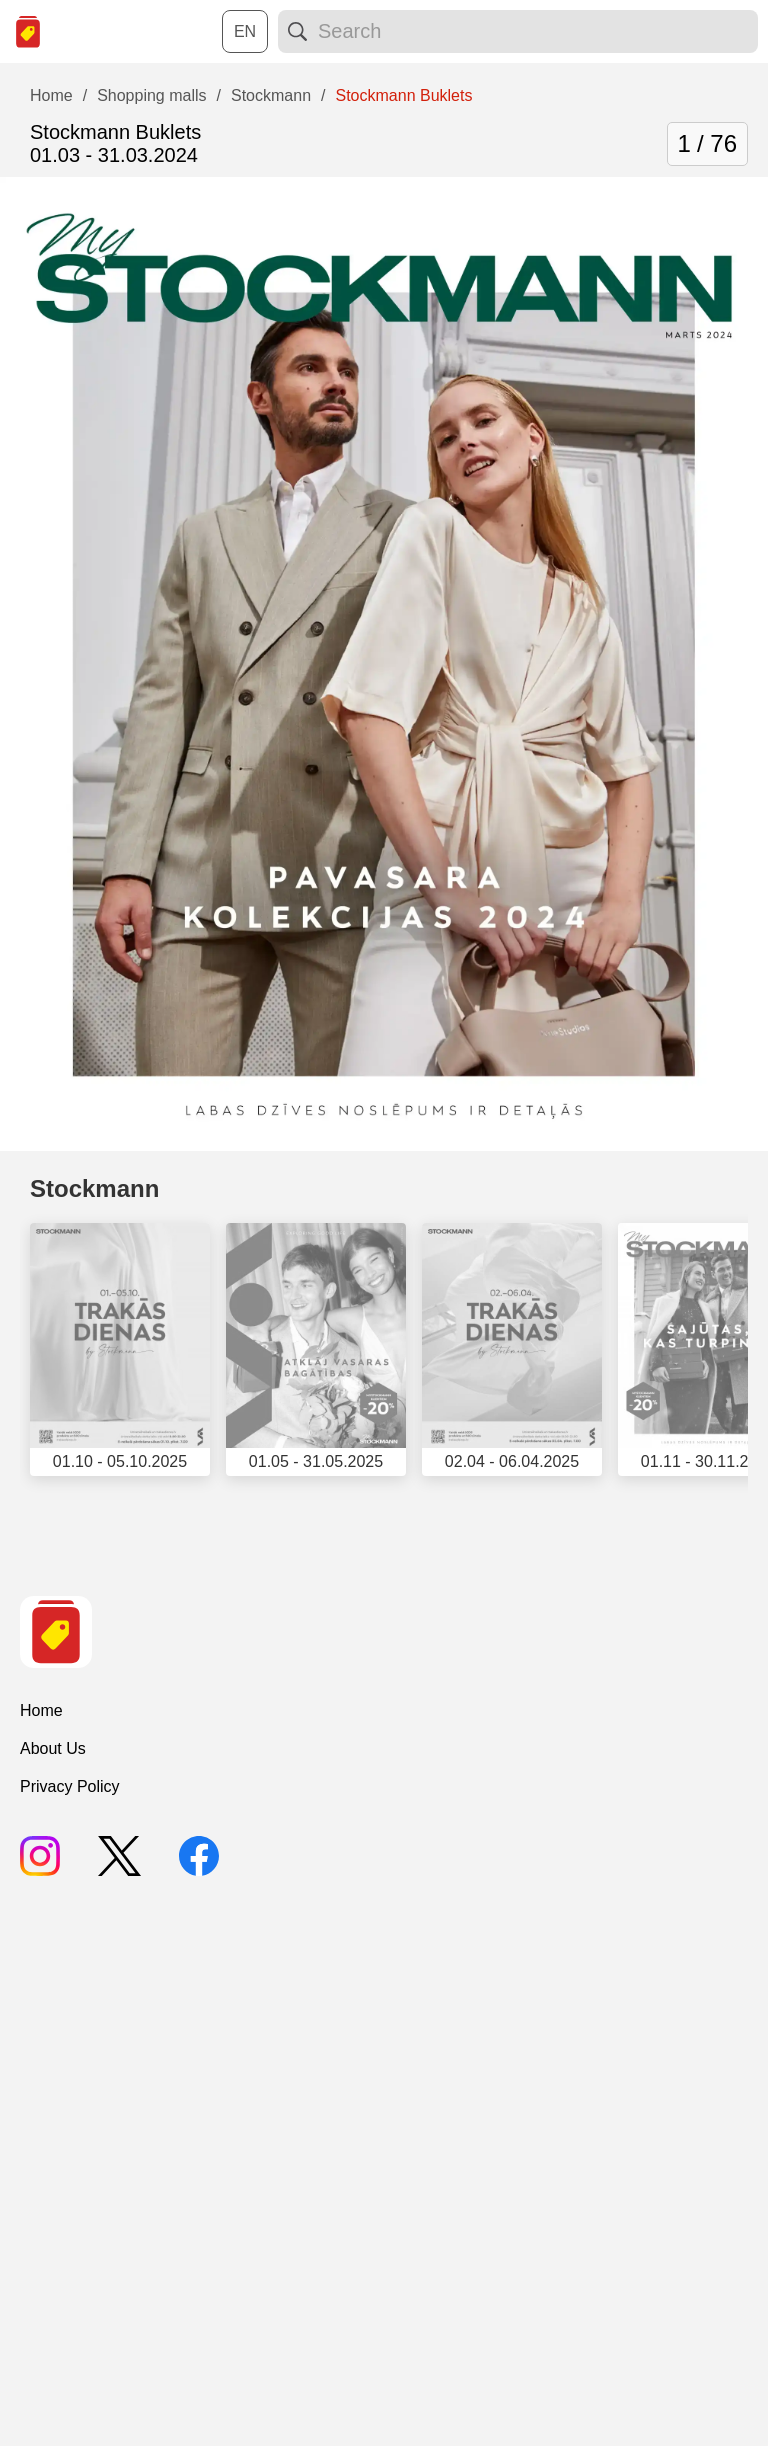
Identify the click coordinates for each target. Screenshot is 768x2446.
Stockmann (94, 1188)
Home (41, 1710)
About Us (53, 1748)
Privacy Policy (70, 1786)
